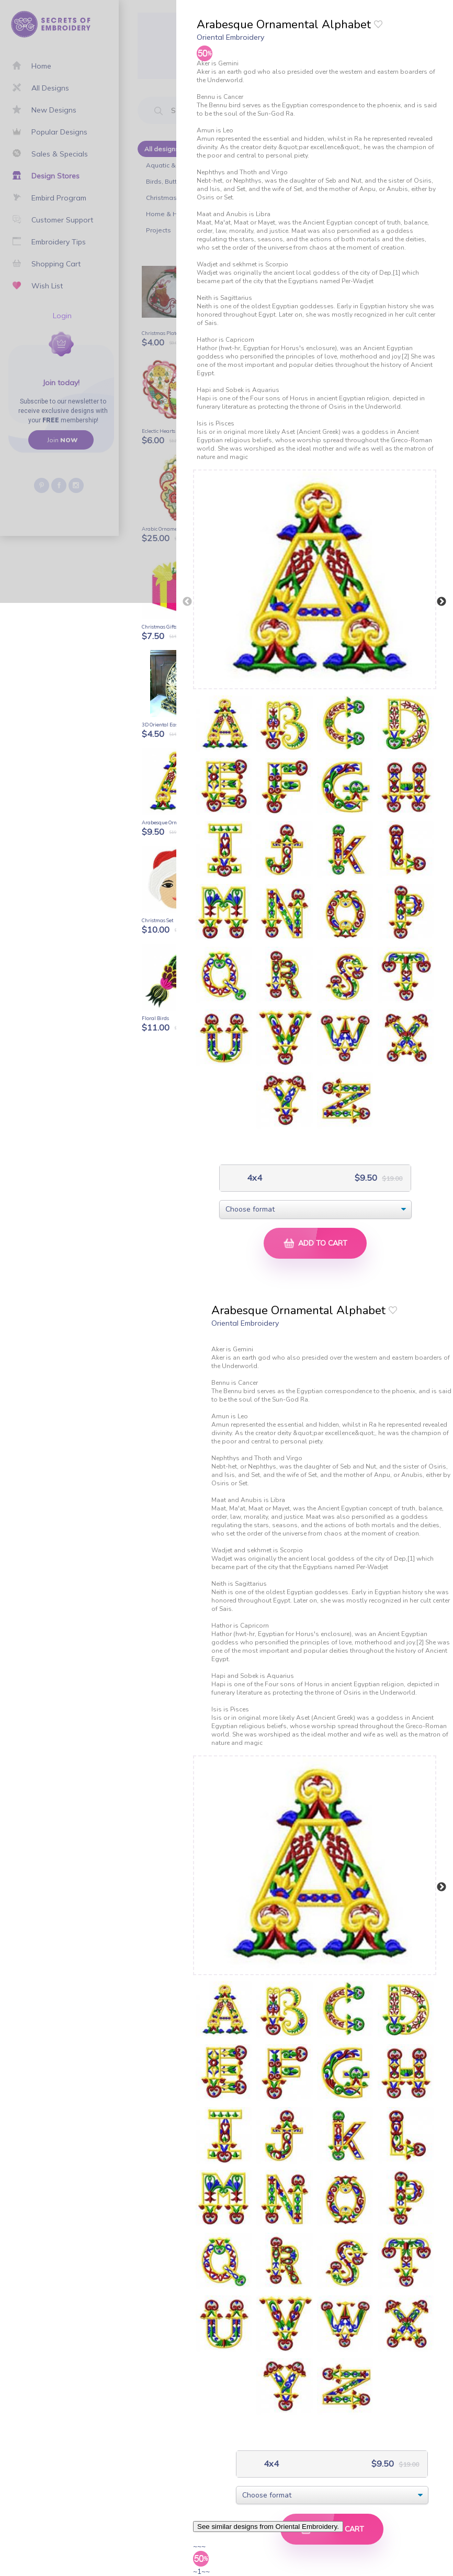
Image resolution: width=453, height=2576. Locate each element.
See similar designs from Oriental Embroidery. (268, 2526)
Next (441, 602)
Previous (187, 602)
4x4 (253, 1178)
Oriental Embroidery (230, 37)
